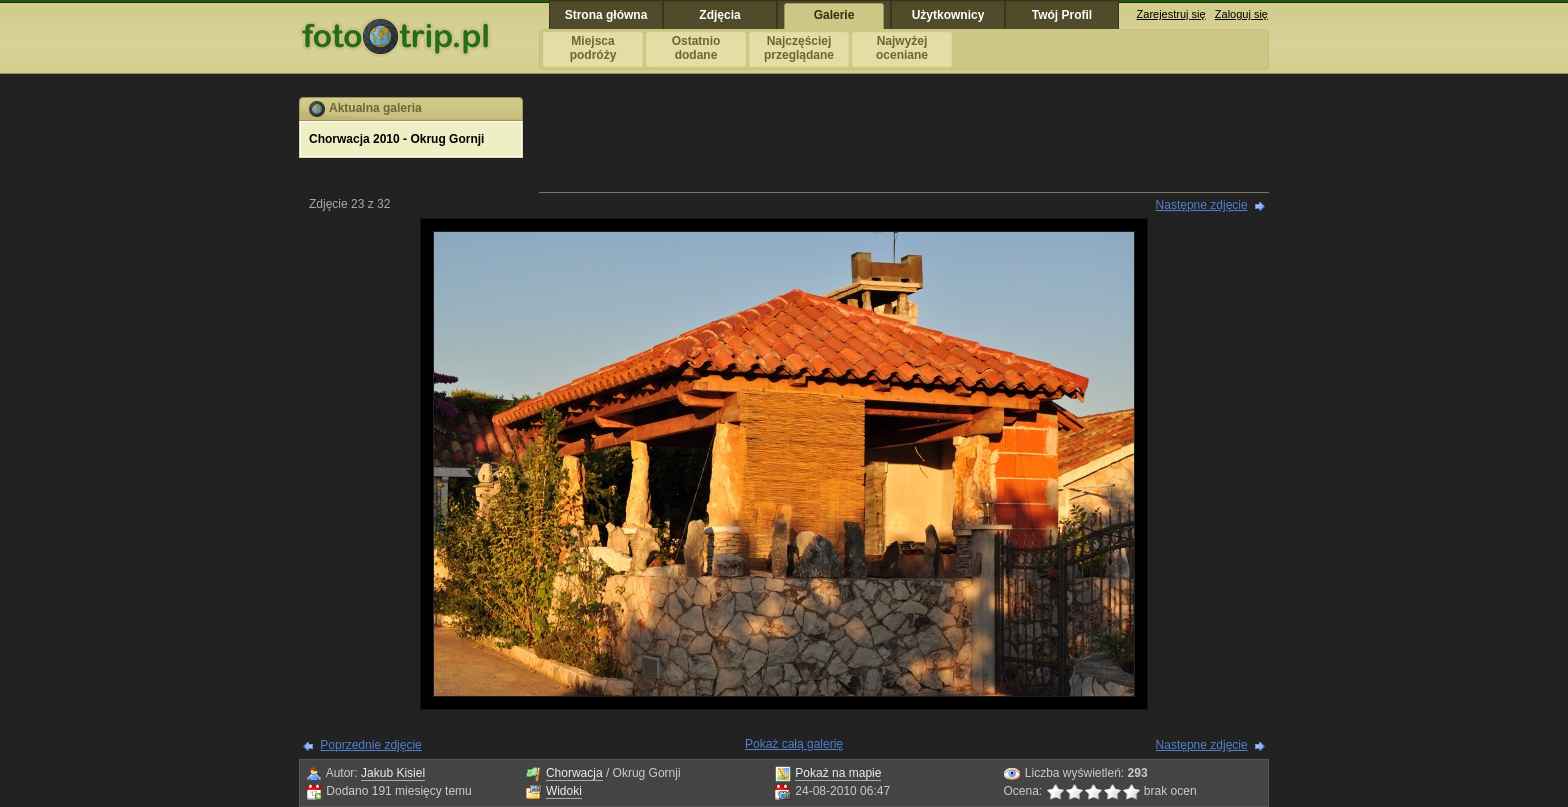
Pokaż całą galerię (794, 744)
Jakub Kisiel (393, 773)
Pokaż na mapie (838, 773)
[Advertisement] (904, 142)
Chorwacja (574, 773)
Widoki (564, 791)
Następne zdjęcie (1202, 205)
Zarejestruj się (1171, 14)
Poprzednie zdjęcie (370, 745)
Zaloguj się (1241, 14)
